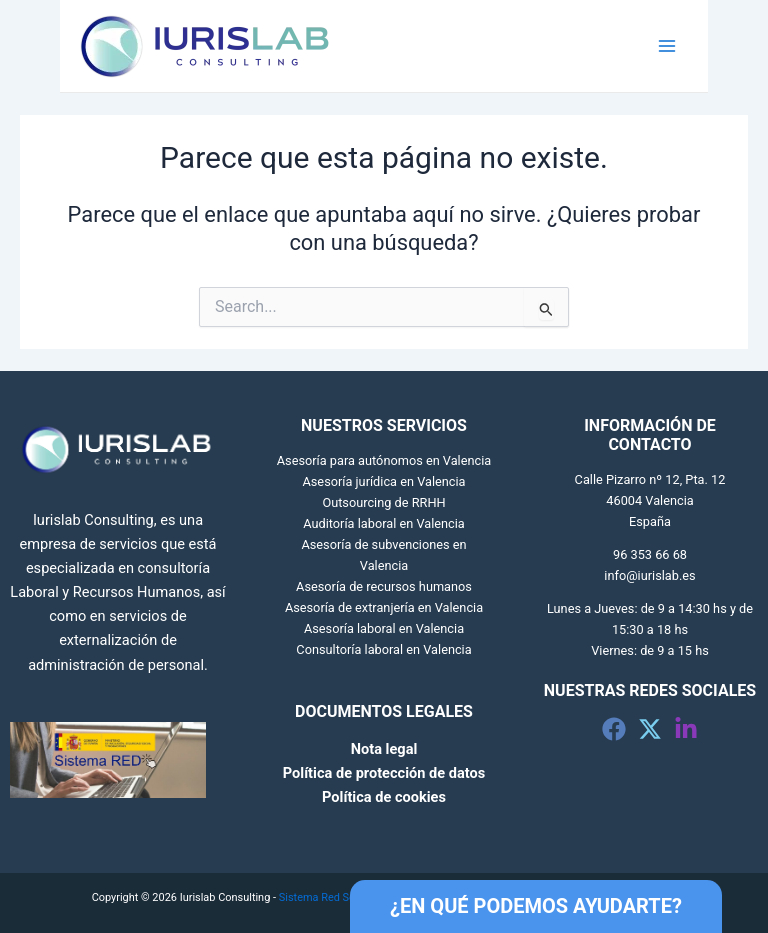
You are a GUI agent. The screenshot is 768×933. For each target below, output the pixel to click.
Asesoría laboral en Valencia (384, 628)
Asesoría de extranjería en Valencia (384, 607)
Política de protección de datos (384, 773)
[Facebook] (614, 729)
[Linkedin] (686, 729)
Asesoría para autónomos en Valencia (384, 460)
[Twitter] (650, 729)
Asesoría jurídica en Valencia (383, 481)
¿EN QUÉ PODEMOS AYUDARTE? (536, 906)
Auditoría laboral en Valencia (384, 523)
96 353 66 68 (650, 554)
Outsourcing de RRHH (383, 502)
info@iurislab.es (649, 575)
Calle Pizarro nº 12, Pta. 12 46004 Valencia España (650, 500)
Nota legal (384, 749)
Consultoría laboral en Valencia (383, 649)
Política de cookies (384, 797)
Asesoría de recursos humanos (384, 586)
